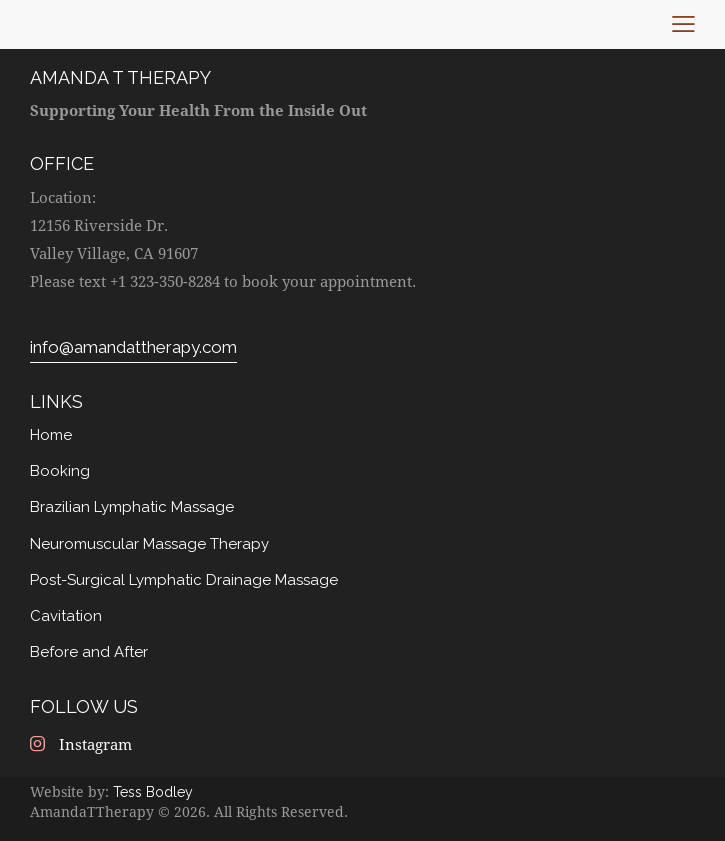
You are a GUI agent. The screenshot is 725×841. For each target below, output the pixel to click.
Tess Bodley (153, 791)
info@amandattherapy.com (133, 347)
